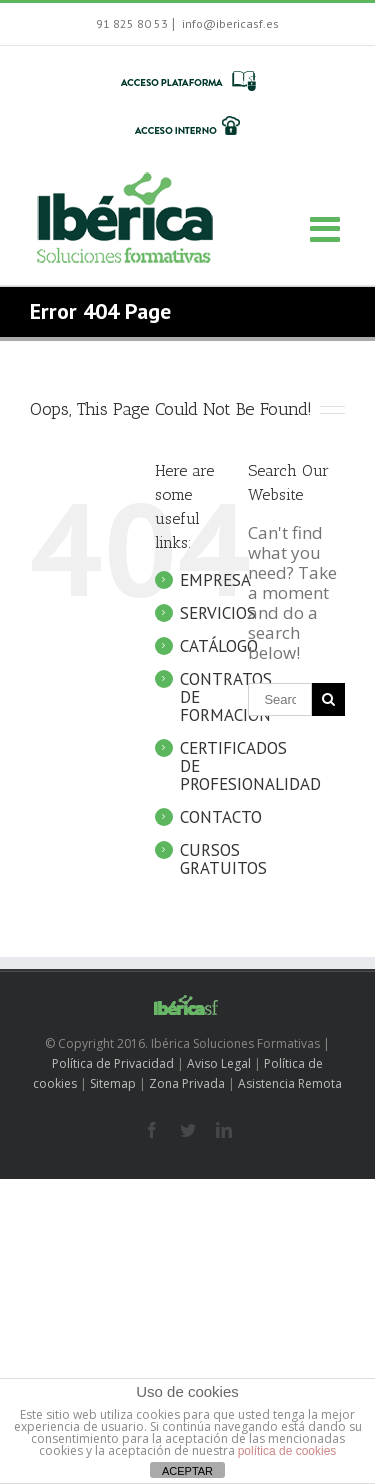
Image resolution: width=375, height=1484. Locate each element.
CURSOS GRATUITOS (223, 859)
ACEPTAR (187, 1471)
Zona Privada (187, 1083)
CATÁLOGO (219, 646)
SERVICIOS (218, 613)
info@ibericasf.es (229, 23)
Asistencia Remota (290, 1083)
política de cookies (287, 1451)
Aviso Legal (219, 1063)
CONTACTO (221, 817)
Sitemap (113, 1083)
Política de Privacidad (113, 1063)
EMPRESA (215, 580)
